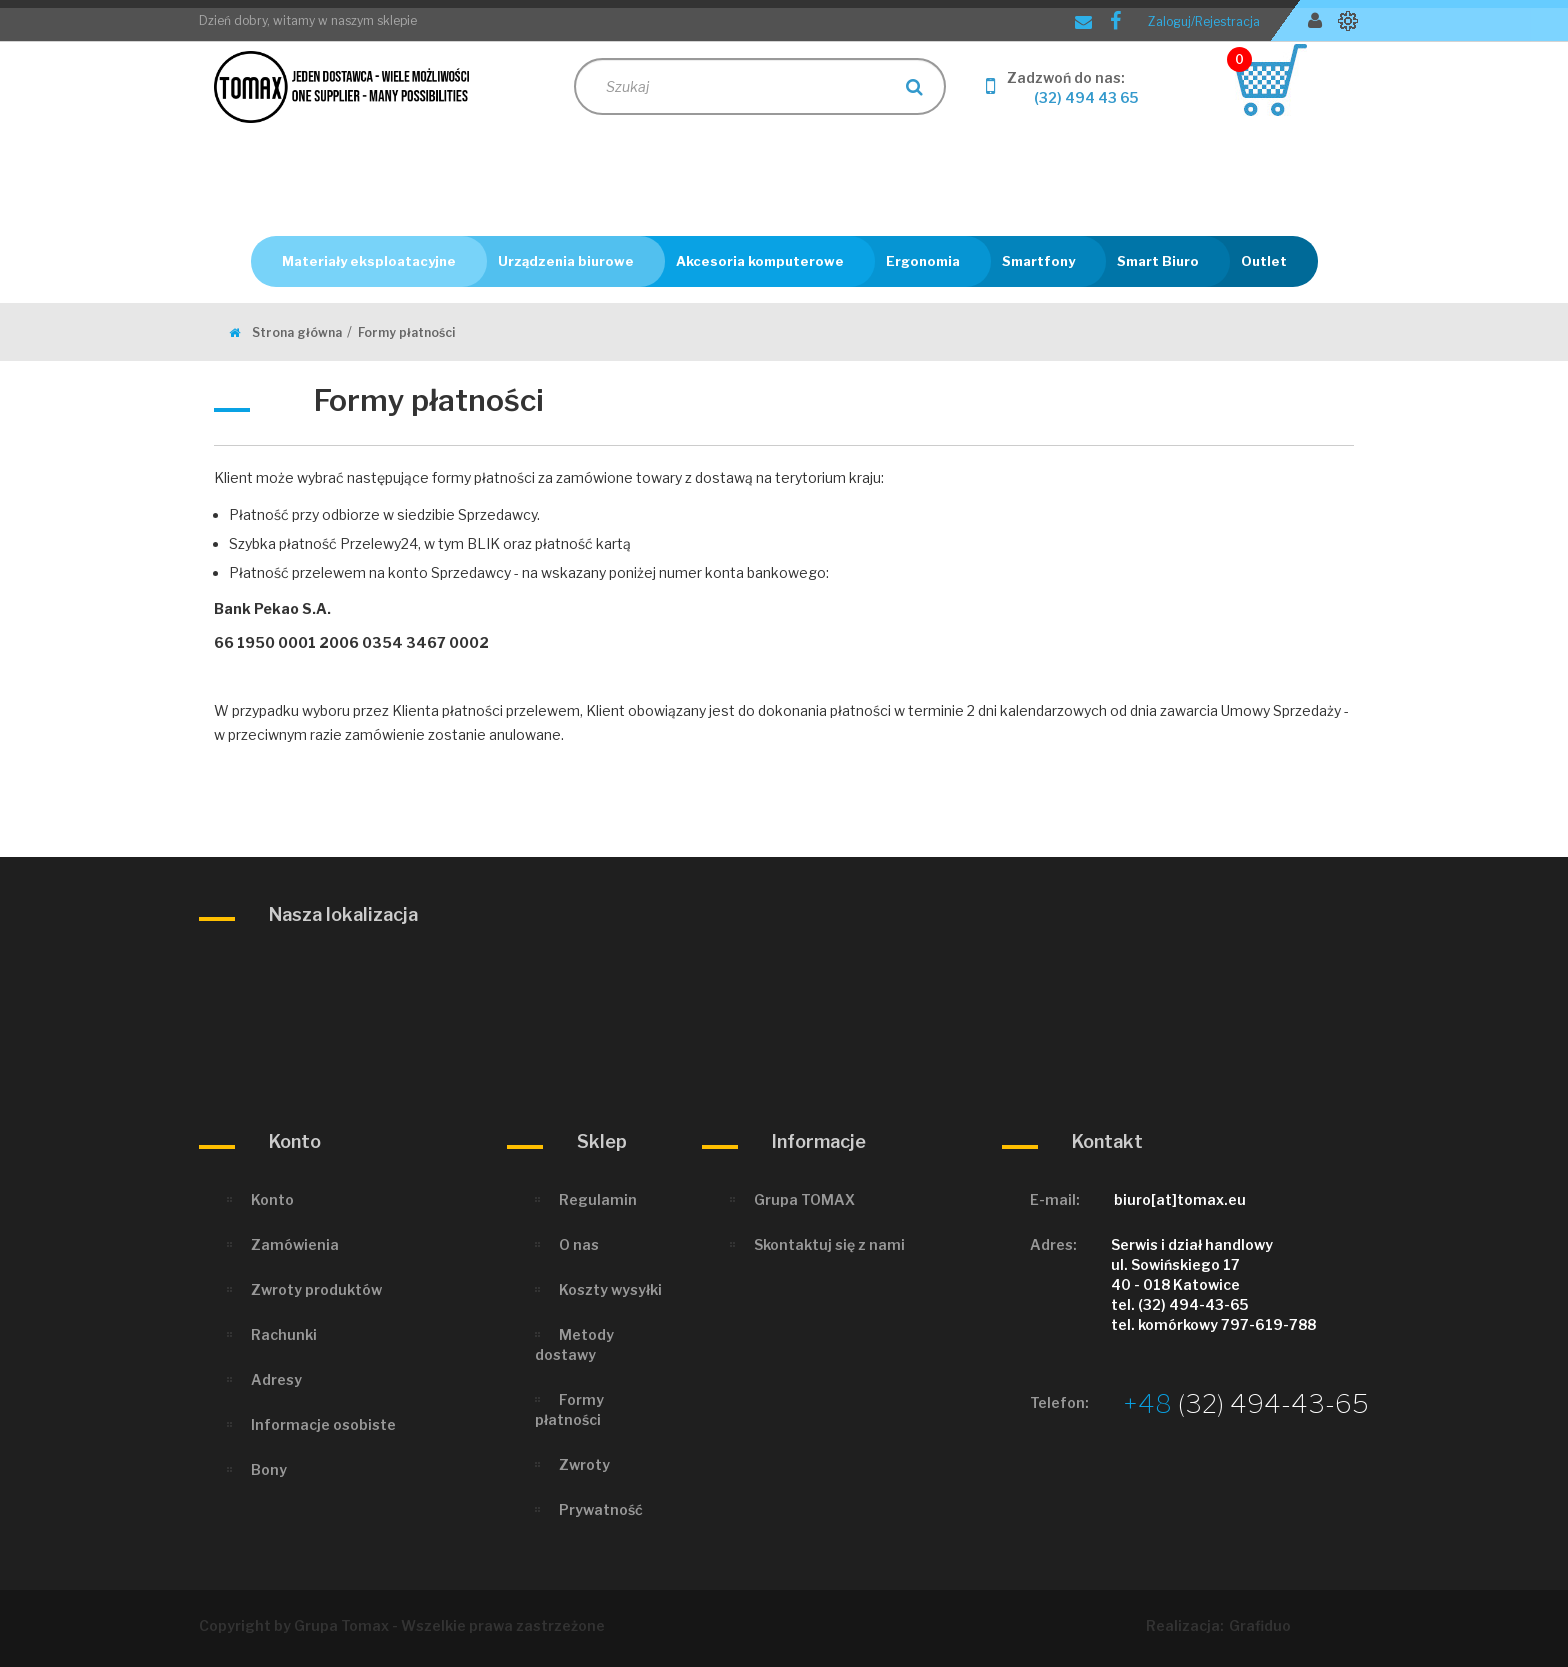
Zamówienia (295, 1244)
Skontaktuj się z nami (829, 1244)
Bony (269, 1469)
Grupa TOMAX (804, 1199)
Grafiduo (1260, 1625)
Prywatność (601, 1509)
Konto (272, 1199)
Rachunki (284, 1334)
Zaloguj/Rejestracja (1204, 21)
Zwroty (584, 1464)
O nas (579, 1244)
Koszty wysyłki (610, 1289)
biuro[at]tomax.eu (1180, 1199)
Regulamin (598, 1199)
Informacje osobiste (323, 1424)
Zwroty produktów (316, 1289)
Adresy (276, 1379)
